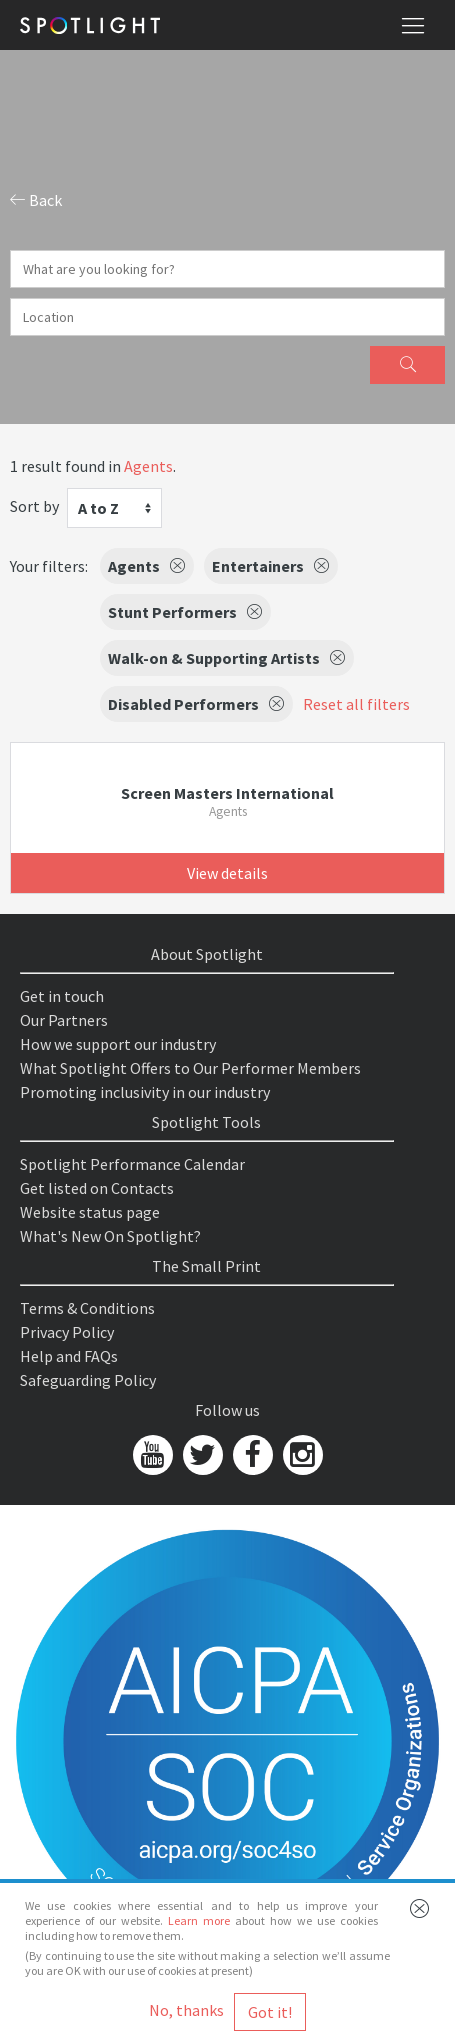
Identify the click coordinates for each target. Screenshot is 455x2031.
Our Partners (64, 1020)
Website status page (90, 1212)
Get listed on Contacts (97, 1188)
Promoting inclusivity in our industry (145, 1092)
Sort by (34, 506)
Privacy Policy (67, 1332)
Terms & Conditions (87, 1308)
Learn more (199, 1920)
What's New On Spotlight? (110, 1236)
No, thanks (186, 2010)
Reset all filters (356, 704)
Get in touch (62, 996)
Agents (148, 466)
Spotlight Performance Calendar (132, 1164)
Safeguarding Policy (88, 1380)
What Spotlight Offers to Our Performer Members (190, 1068)
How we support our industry (118, 1044)
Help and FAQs (69, 1356)
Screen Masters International (227, 793)
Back (36, 200)
